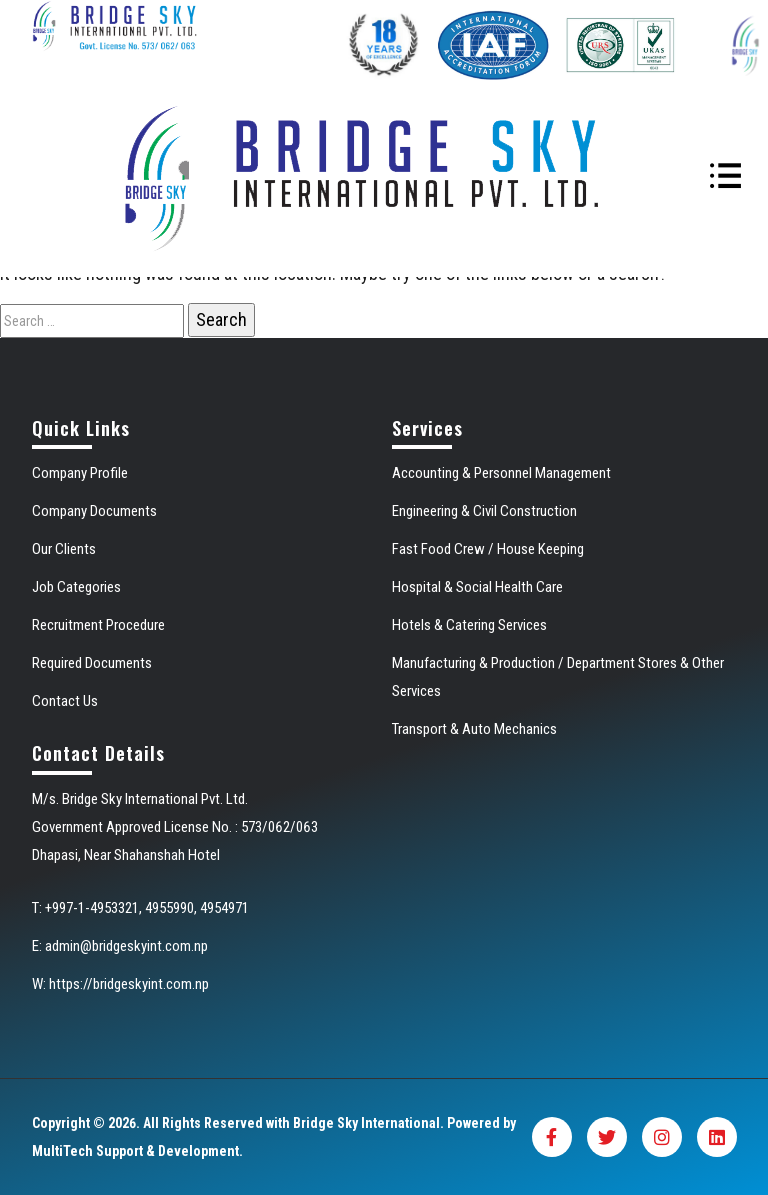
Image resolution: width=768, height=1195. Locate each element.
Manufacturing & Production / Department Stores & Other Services (558, 677)
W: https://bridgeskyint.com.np (120, 984)
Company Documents (94, 511)
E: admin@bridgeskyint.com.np (120, 946)
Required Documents (92, 663)
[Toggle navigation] (725, 178)
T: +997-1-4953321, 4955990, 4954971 (140, 908)
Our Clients (64, 549)
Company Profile (80, 473)
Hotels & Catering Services (469, 625)
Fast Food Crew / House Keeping (488, 549)
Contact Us (65, 701)
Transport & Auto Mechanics (474, 729)
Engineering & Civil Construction (484, 511)
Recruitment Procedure (98, 625)
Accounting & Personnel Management (501, 473)
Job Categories (76, 587)
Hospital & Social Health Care (477, 587)
